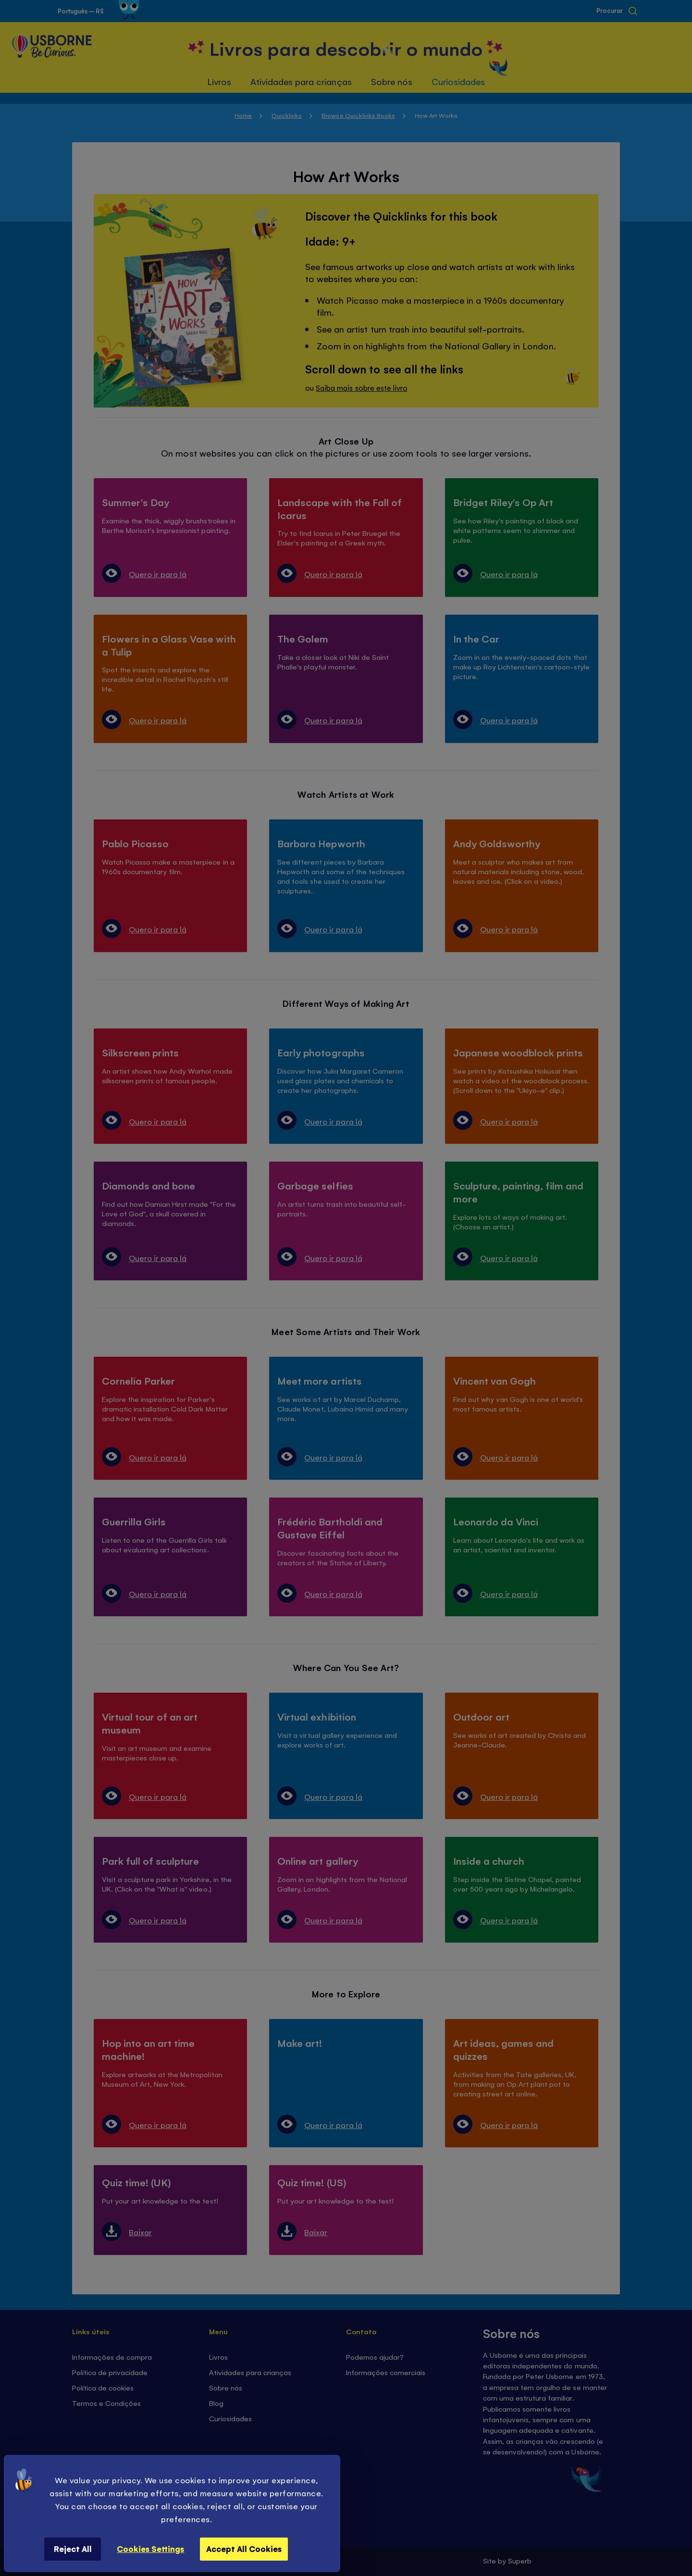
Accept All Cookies (244, 2548)
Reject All (73, 2548)
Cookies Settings (150, 2548)
